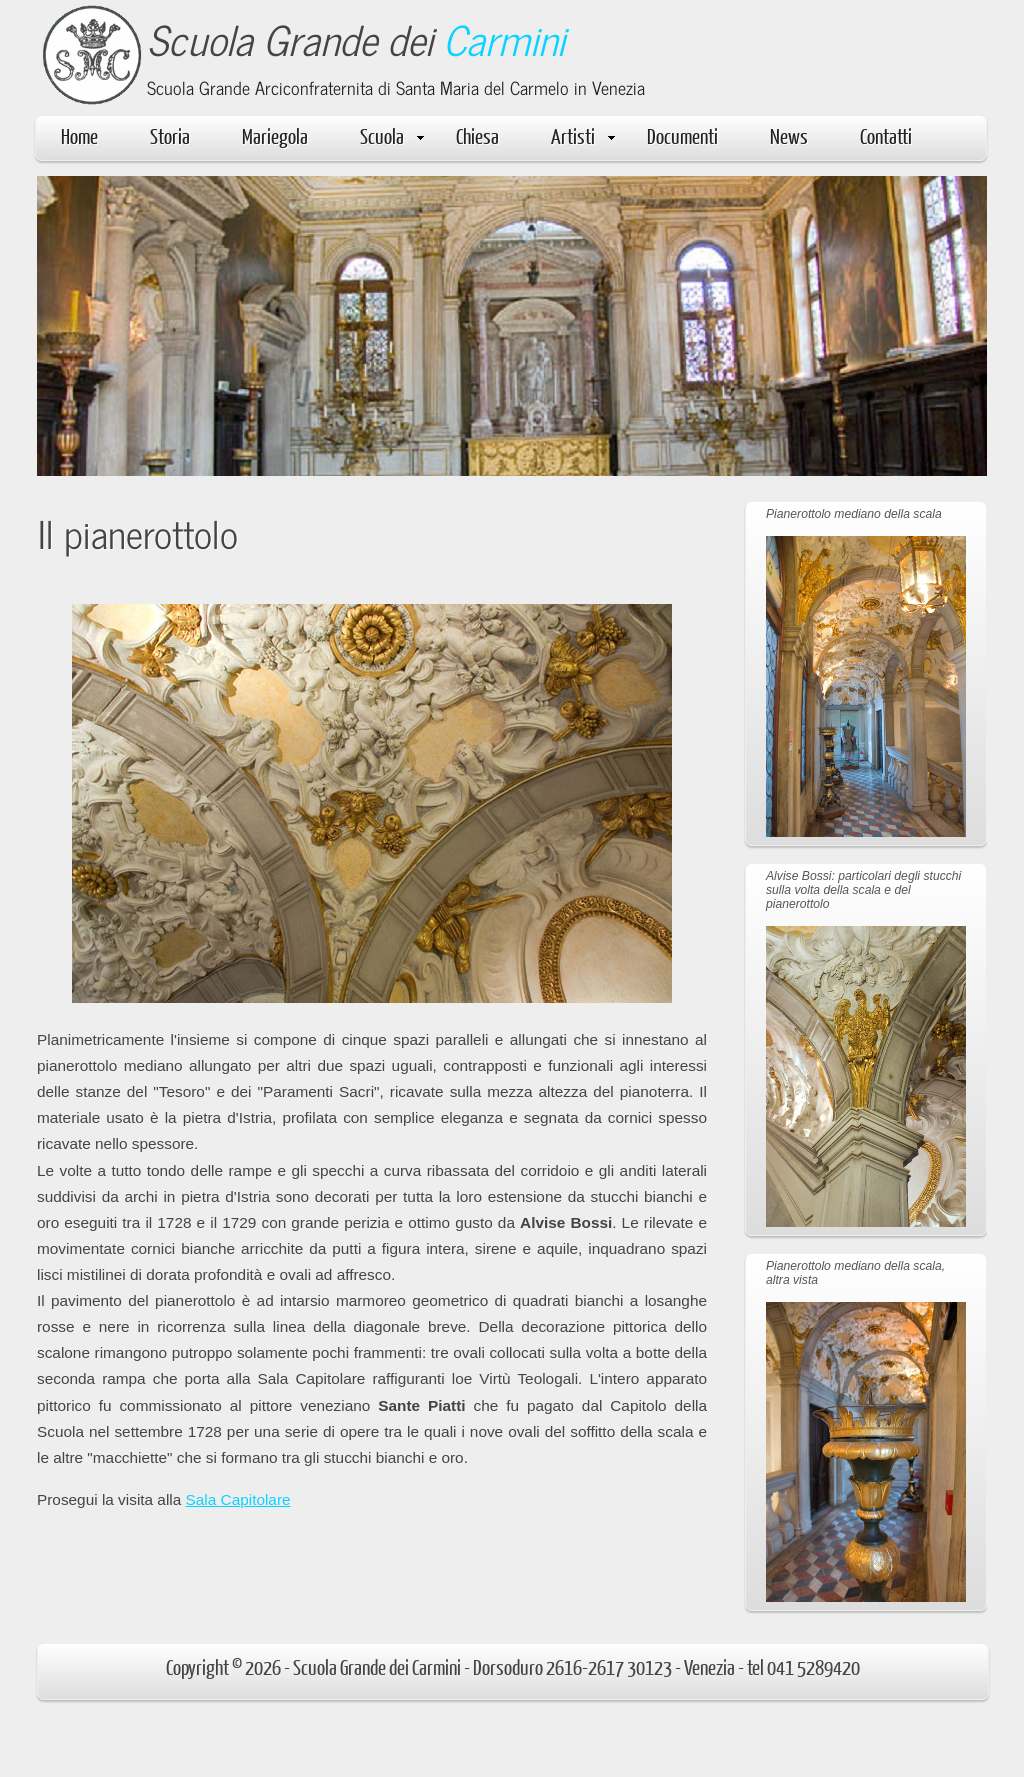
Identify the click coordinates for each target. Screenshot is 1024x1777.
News (789, 135)
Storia (170, 135)
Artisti (583, 135)
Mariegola (275, 135)
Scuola (392, 135)
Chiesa (477, 135)
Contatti (886, 135)
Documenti (682, 135)
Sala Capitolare (238, 1499)
